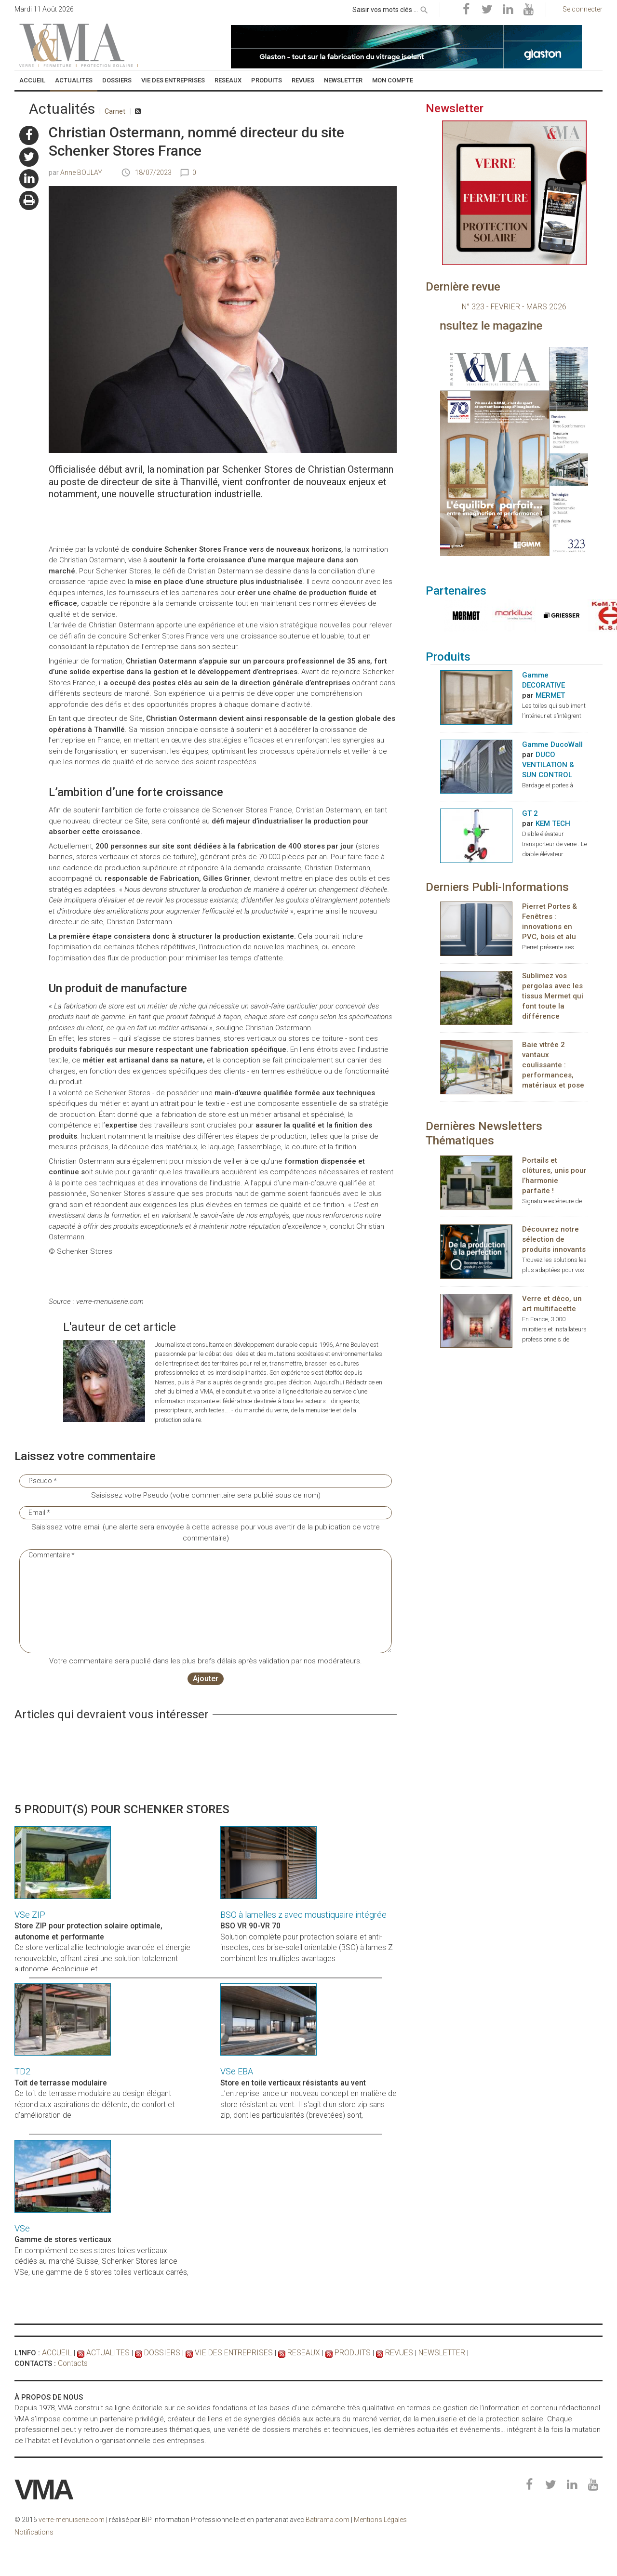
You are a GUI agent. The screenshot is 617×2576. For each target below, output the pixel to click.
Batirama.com (327, 2519)
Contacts (73, 2363)
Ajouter (205, 1678)
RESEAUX (289, 2353)
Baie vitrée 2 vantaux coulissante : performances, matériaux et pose (553, 1065)
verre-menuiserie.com (72, 2519)
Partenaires (456, 591)
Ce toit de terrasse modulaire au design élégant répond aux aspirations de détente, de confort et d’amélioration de (94, 2105)
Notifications (34, 2532)
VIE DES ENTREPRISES (224, 2353)
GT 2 (530, 814)
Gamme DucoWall (552, 745)
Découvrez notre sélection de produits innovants (554, 1239)
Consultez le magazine (534, 325)
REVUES (380, 2353)
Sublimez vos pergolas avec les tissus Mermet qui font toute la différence (552, 996)
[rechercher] (424, 8)
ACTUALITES (104, 2353)
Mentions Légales (380, 2519)
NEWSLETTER (421, 2353)
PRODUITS (336, 2353)
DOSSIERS (157, 2353)
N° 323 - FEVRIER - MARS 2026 (514, 307)
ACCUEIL (56, 2353)
